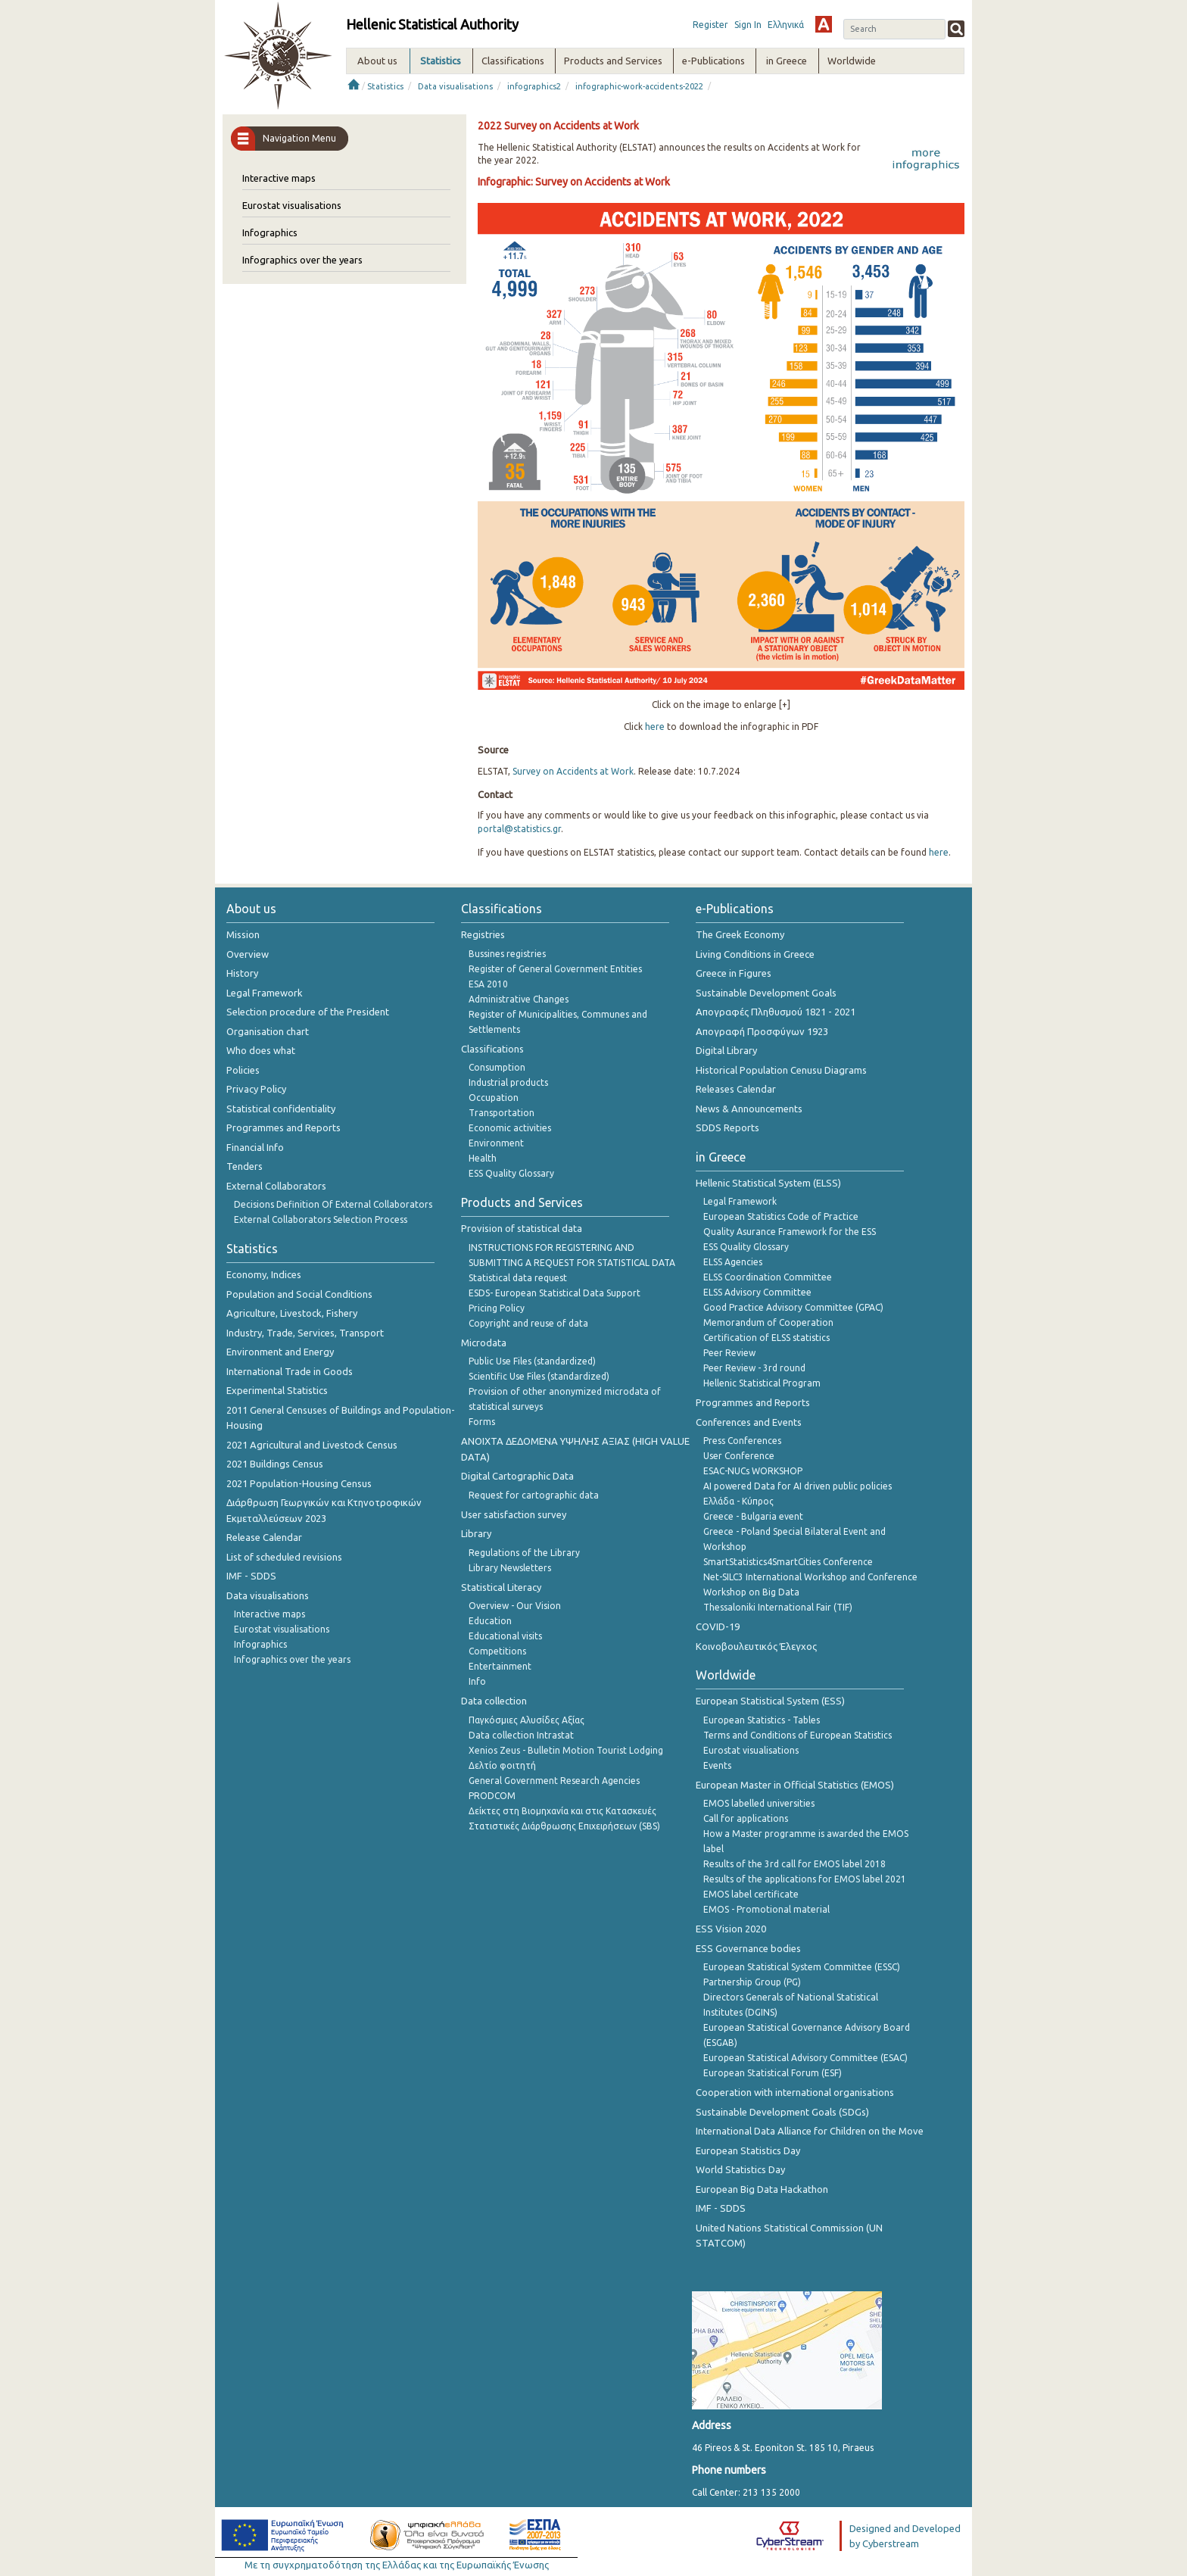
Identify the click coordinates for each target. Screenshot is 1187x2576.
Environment (496, 1143)
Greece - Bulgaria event (753, 1516)
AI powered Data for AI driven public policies (797, 1486)
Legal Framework (264, 992)
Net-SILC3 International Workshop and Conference (810, 1577)
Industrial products (508, 1082)
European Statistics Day (748, 2150)
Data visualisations (455, 86)
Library (476, 1533)
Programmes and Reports (283, 1127)
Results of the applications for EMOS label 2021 (804, 1879)
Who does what (260, 1050)
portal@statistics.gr (519, 829)
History (242, 973)
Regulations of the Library (524, 1553)
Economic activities (510, 1128)
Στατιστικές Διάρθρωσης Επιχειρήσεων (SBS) (564, 1826)
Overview (247, 954)
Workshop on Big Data (751, 1592)
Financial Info (255, 1147)
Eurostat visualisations (291, 205)
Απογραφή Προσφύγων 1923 (762, 1031)
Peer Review (729, 1353)
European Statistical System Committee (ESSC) (801, 1967)
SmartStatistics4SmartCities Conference (788, 1562)
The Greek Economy (740, 934)
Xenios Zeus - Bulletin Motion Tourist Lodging (566, 1750)
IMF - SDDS (251, 1575)
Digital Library (726, 1050)
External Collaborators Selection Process (320, 1219)
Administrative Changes (519, 999)
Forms (482, 1422)
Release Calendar (264, 1537)
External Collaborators (276, 1185)
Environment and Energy (280, 1351)
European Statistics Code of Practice (780, 1216)
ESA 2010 (488, 984)
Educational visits (505, 1636)
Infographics (270, 232)
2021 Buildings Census (274, 1463)
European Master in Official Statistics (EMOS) (795, 1784)
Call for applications (745, 1818)
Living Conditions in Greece (755, 954)
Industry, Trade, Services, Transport (305, 1332)
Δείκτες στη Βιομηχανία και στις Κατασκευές (562, 1811)
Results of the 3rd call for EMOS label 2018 (794, 1864)
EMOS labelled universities (759, 1803)
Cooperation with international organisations (795, 2092)
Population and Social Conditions (299, 1294)
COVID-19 (718, 1626)
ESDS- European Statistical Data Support (554, 1293)
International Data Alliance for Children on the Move (810, 2130)
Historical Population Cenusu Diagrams (781, 1070)
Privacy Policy (256, 1089)
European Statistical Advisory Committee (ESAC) (805, 2058)
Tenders (244, 1166)
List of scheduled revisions (284, 1557)
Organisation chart (267, 1031)
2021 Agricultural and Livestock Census (311, 1444)
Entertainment (500, 1666)
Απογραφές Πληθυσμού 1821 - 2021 (775, 1011)
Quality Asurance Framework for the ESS (789, 1232)
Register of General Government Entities (555, 969)
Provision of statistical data (521, 1228)
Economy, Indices (263, 1274)
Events (717, 1765)
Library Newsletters (510, 1568)
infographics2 (534, 86)
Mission (243, 934)
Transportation (501, 1113)
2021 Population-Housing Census (299, 1483)
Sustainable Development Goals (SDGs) (782, 2112)
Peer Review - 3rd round (754, 1368)
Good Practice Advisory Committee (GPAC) (793, 1307)
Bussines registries (507, 954)
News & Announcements (749, 1108)
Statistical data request (518, 1278)
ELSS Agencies (732, 1262)
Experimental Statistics (277, 1390)
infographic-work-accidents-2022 (639, 86)
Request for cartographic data (534, 1495)
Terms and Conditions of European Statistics (797, 1735)
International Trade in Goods (289, 1371)
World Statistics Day (740, 2169)
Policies (243, 1070)
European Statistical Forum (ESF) (772, 2073)
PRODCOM (492, 1796)
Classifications (492, 1048)
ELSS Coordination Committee (767, 1277)
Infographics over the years (302, 259)
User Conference (738, 1456)
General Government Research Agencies (554, 1780)
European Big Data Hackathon (762, 2189)
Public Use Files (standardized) (532, 1361)
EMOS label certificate (751, 1894)
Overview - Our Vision (515, 1606)
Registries (483, 934)
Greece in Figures (733, 973)
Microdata (483, 1342)
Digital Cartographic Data (517, 1475)
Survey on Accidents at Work (573, 771)
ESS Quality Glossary (511, 1173)
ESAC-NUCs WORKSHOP (752, 1471)
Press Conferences (742, 1440)
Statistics (385, 86)
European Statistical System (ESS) (770, 1700)
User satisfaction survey (513, 1514)
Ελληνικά (786, 25)
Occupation (494, 1097)
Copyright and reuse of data (528, 1323)
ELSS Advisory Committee (757, 1292)
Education (490, 1621)
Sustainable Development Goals (766, 992)
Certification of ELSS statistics (766, 1338)
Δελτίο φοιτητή (502, 1765)
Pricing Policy (497, 1308)
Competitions (497, 1651)
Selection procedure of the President (307, 1011)
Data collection (494, 1700)
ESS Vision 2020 (731, 1928)
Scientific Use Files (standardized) (539, 1376)
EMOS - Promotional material (766, 1909)
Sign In (748, 25)
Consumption (497, 1067)
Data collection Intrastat (521, 1735)
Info (477, 1681)
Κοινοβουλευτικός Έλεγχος (756, 1646)
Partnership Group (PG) (752, 1982)
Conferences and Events (749, 1422)
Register (710, 25)
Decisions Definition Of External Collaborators (333, 1204)
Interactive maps (279, 178)
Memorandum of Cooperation (768, 1322)
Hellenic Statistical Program (762, 1383)
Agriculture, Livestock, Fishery (291, 1313)
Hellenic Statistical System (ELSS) (768, 1182)
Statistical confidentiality (280, 1108)
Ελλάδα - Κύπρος (738, 1501)
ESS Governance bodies (748, 1948)
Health (483, 1158)
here (655, 726)
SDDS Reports (727, 1127)
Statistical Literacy (501, 1587)
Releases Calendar (736, 1089)
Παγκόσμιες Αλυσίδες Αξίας (526, 1720)
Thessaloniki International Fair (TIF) (777, 1607)
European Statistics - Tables (761, 1720)
